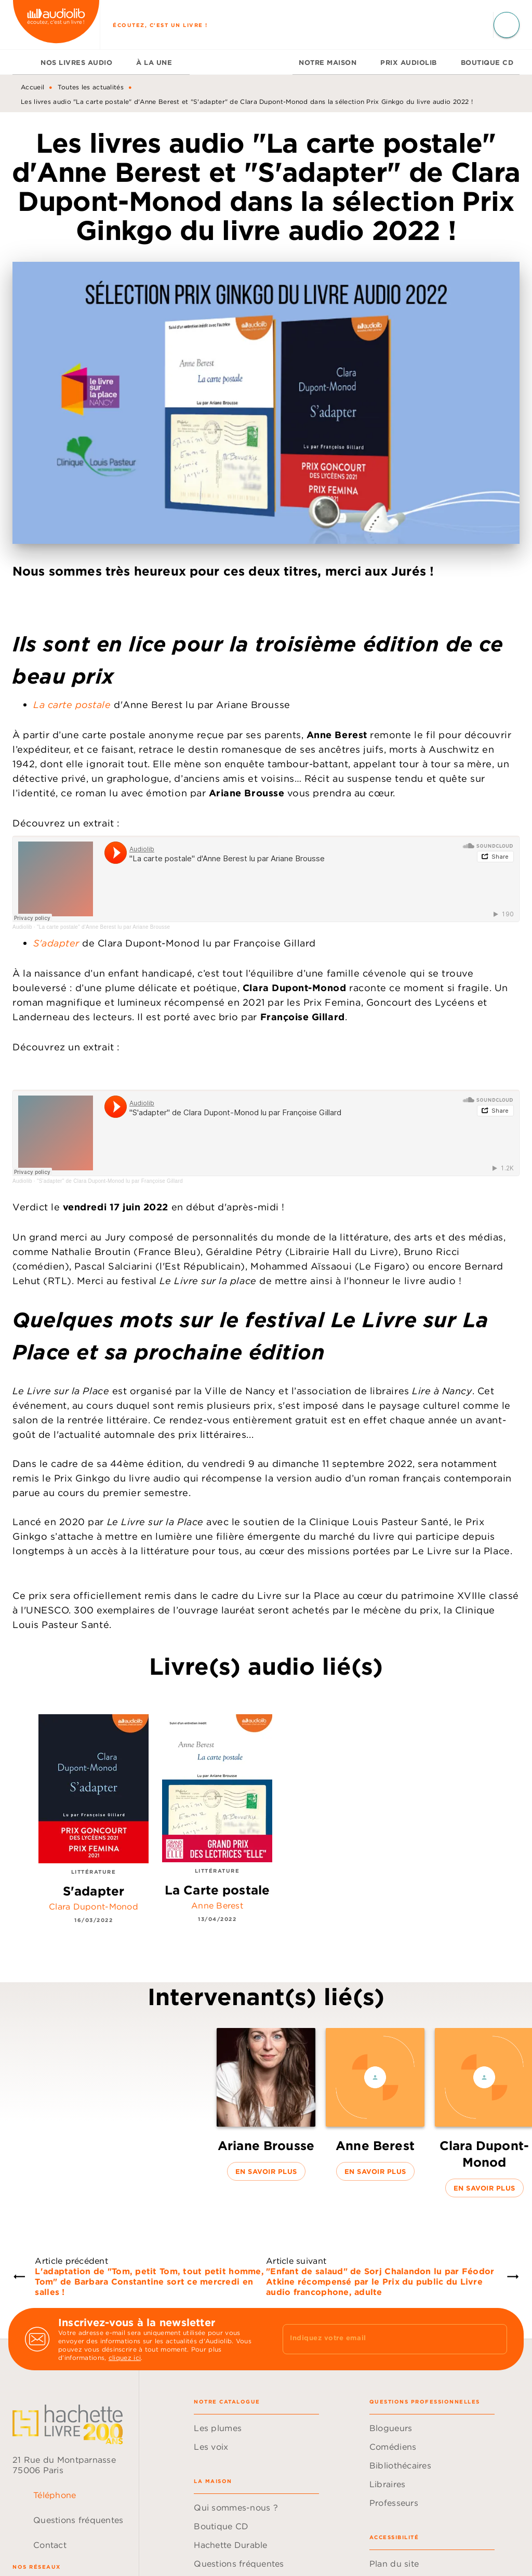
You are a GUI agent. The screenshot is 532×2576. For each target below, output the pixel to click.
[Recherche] (507, 25)
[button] (266, 2104)
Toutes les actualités (91, 87)
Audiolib (22, 927)
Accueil (32, 87)
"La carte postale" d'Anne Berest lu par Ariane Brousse (103, 927)
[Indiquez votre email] (382, 2339)
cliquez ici (125, 2357)
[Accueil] (56, 24)
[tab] (23, 62)
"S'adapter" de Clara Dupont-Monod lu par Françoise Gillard (110, 1181)
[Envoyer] (494, 2339)
